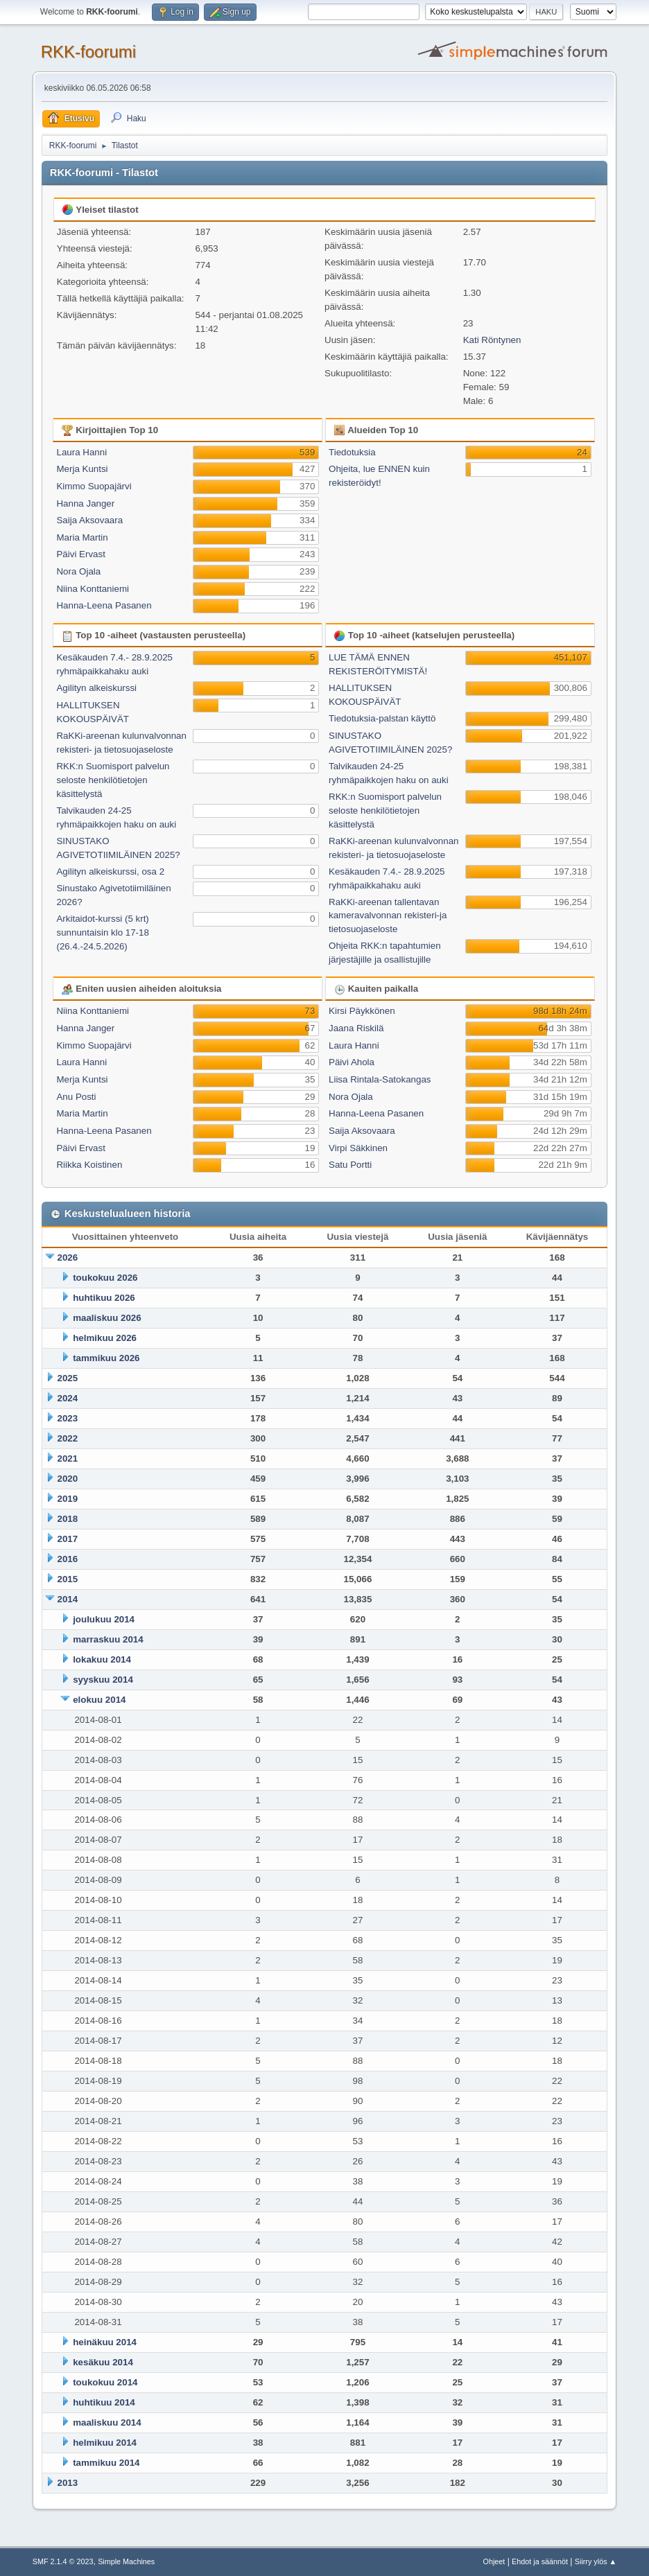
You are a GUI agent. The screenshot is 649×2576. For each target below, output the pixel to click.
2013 (68, 2483)
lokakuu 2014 (102, 1659)
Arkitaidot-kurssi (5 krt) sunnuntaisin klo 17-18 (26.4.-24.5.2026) (102, 932)
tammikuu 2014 (106, 2462)
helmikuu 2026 (105, 1338)
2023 (68, 1418)
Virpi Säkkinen (358, 1148)
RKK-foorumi (88, 51)
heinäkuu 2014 (105, 2342)
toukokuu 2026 (105, 1277)
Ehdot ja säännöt (540, 2561)
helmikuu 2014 (105, 2442)
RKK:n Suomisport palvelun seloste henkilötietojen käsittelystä (112, 780)
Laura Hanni (81, 452)
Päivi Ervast (80, 554)
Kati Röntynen (492, 340)
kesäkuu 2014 (103, 2362)
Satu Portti (350, 1164)
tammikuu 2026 (106, 1358)
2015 (68, 1579)
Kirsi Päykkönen (362, 1011)
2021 (68, 1458)
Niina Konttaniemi (92, 589)
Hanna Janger (85, 503)
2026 (68, 1257)
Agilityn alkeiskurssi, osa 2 (110, 871)
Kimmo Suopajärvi (93, 486)
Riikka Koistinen (89, 1164)
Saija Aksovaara (89, 520)
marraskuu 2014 (108, 1639)
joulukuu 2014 (104, 1619)
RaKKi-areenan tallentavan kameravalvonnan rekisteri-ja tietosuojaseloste (388, 916)
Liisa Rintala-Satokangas (380, 1079)
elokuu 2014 (99, 1699)
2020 (68, 1478)
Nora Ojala (78, 571)
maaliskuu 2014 (107, 2422)
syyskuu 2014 (103, 1679)
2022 (68, 1438)
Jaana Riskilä (356, 1028)
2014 (68, 1599)
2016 (68, 1559)
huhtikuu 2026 (104, 1298)
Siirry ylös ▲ (595, 2561)
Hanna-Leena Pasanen (103, 605)
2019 (68, 1498)
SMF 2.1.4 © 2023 (63, 2561)
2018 (68, 1519)
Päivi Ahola (351, 1062)
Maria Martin (81, 537)
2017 (68, 1539)
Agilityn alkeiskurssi (96, 688)
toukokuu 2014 (105, 2382)
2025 (68, 1378)
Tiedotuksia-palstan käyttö (382, 718)
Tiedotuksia (352, 452)
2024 (68, 1398)
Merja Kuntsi (81, 469)
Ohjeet (494, 2561)
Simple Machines (126, 2561)
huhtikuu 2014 (104, 2402)
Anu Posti (76, 1097)
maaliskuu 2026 (107, 1318)
